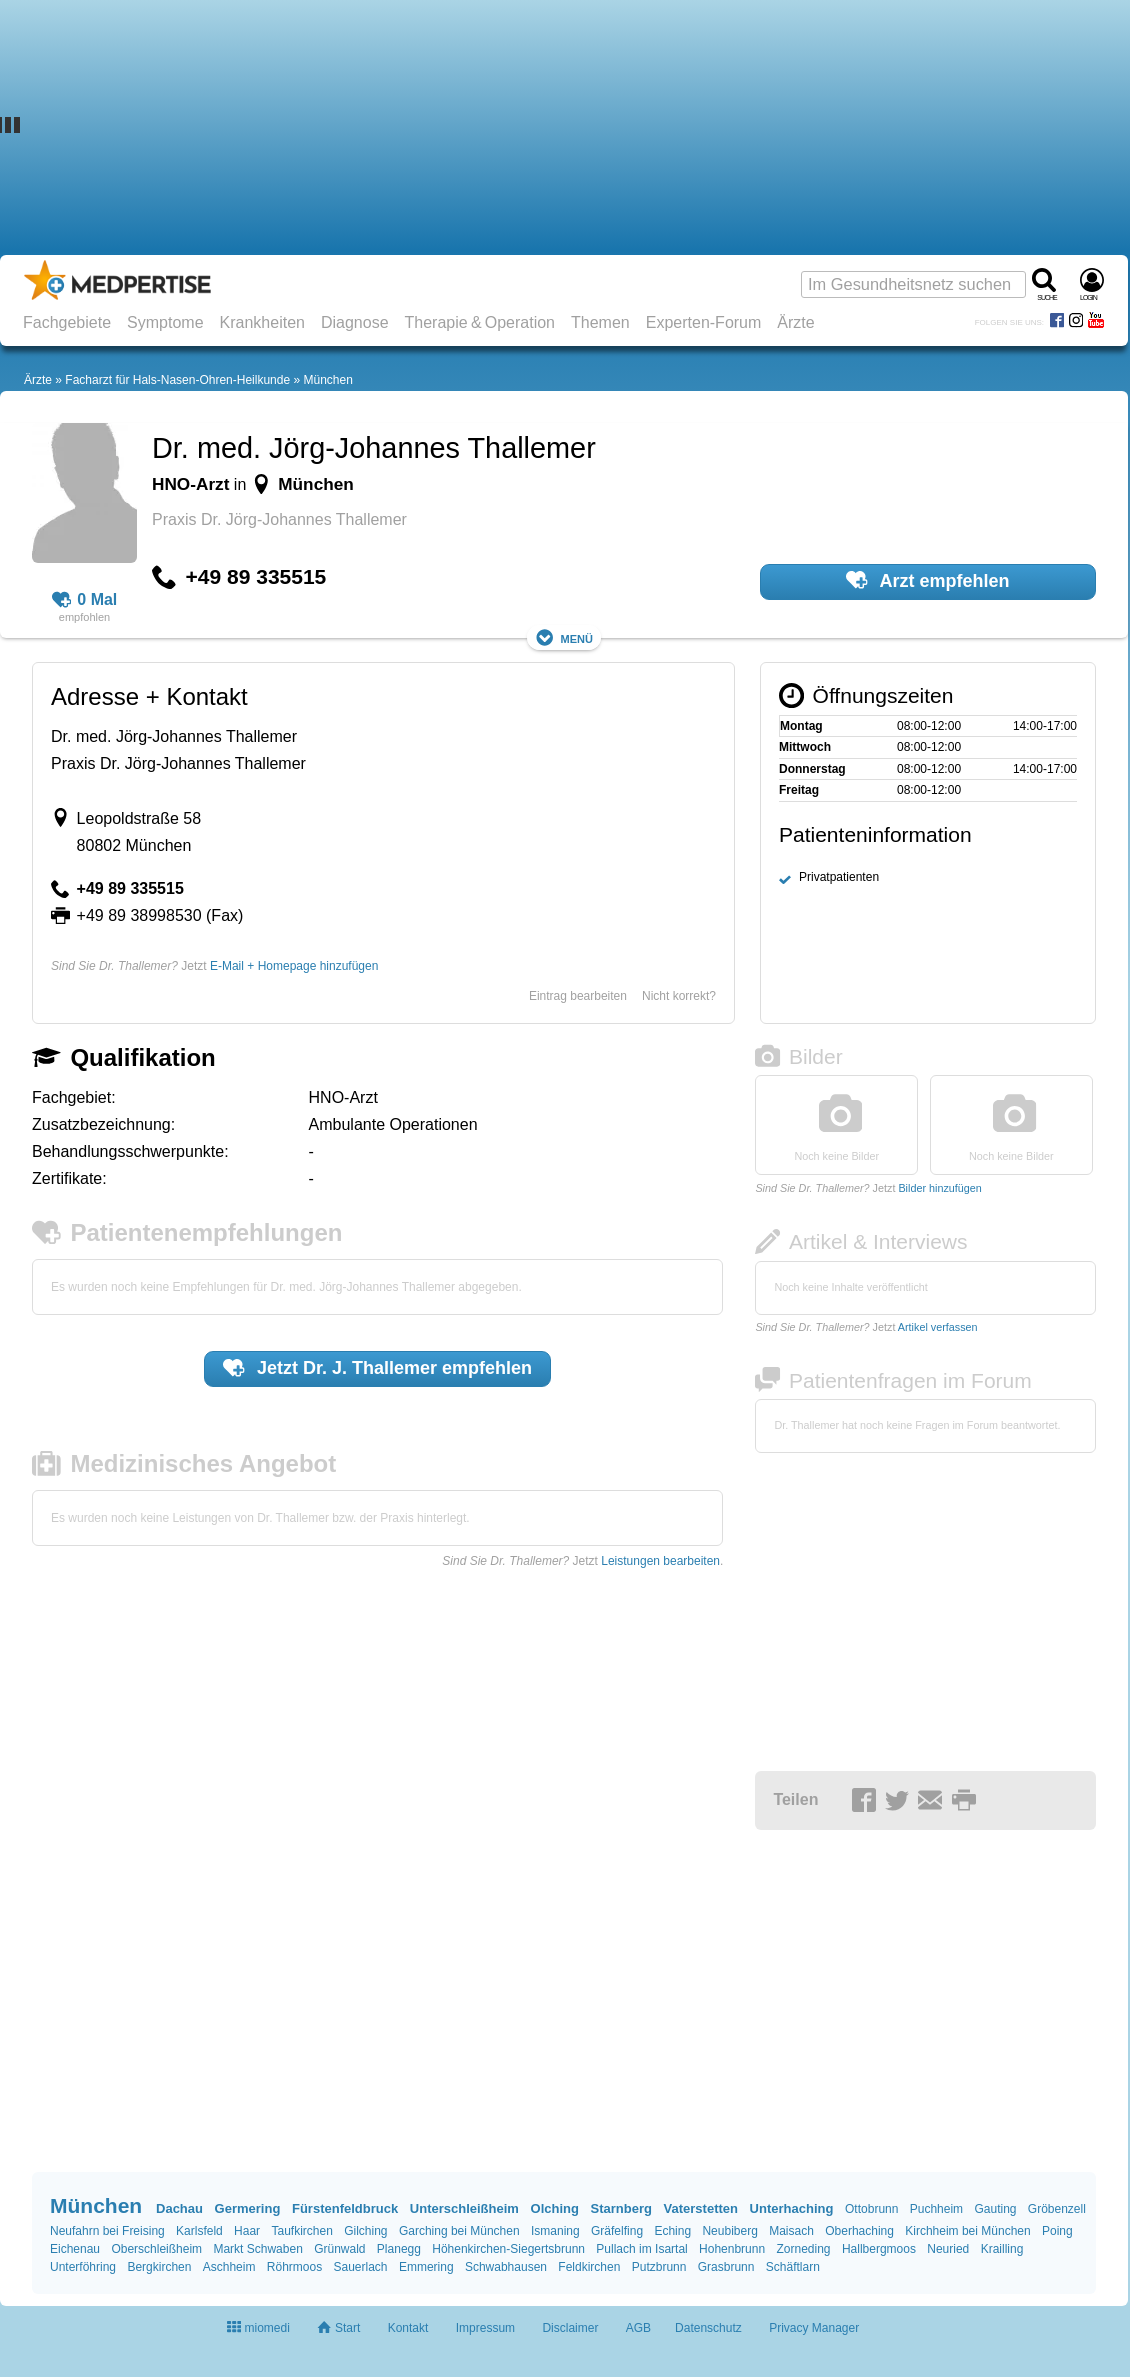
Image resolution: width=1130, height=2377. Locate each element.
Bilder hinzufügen (939, 1188)
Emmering (426, 2267)
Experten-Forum (704, 322)
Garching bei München (459, 2231)
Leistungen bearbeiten (660, 1561)
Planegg (399, 2249)
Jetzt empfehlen (377, 1368)
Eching (672, 2231)
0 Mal (85, 600)
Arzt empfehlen (927, 580)
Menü (564, 637)
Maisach (791, 2231)
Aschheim (229, 2267)
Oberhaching (859, 2231)
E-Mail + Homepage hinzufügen (294, 966)
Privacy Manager (814, 2328)
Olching (555, 2208)
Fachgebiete (67, 322)
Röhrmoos (294, 2267)
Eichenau (75, 2249)
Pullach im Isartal (641, 2249)
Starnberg (621, 2208)
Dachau (179, 2208)
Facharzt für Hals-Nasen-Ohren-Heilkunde (177, 380)
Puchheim (936, 2209)
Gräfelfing (617, 2231)
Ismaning (555, 2231)
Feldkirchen (589, 2267)
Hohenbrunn (732, 2249)
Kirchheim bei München (967, 2231)
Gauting (995, 2209)
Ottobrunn (871, 2209)
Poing (1057, 2231)
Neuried (948, 2249)
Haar (247, 2231)
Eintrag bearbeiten (578, 996)
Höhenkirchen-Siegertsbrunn (508, 2249)
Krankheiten (262, 322)
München (327, 380)
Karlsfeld (199, 2231)
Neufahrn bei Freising (107, 2231)
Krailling (1002, 2249)
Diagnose (355, 322)
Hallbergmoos (879, 2249)
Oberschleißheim (156, 2249)
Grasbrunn (726, 2267)
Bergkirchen (159, 2267)
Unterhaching (792, 2208)
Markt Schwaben (257, 2249)
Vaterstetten (701, 2208)
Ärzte (795, 322)
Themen (600, 322)
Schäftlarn (793, 2267)
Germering (248, 2208)
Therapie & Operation (480, 322)
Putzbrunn (659, 2267)
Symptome (165, 322)
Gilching (365, 2231)
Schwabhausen (506, 2267)
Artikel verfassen (938, 1327)
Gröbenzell (1057, 2209)
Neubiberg (729, 2231)
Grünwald (339, 2249)
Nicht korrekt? (679, 996)
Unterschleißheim (464, 2208)
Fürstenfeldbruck (345, 2208)
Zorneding (803, 2249)
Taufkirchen (301, 2231)
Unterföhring (83, 2267)
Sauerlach (361, 2267)
